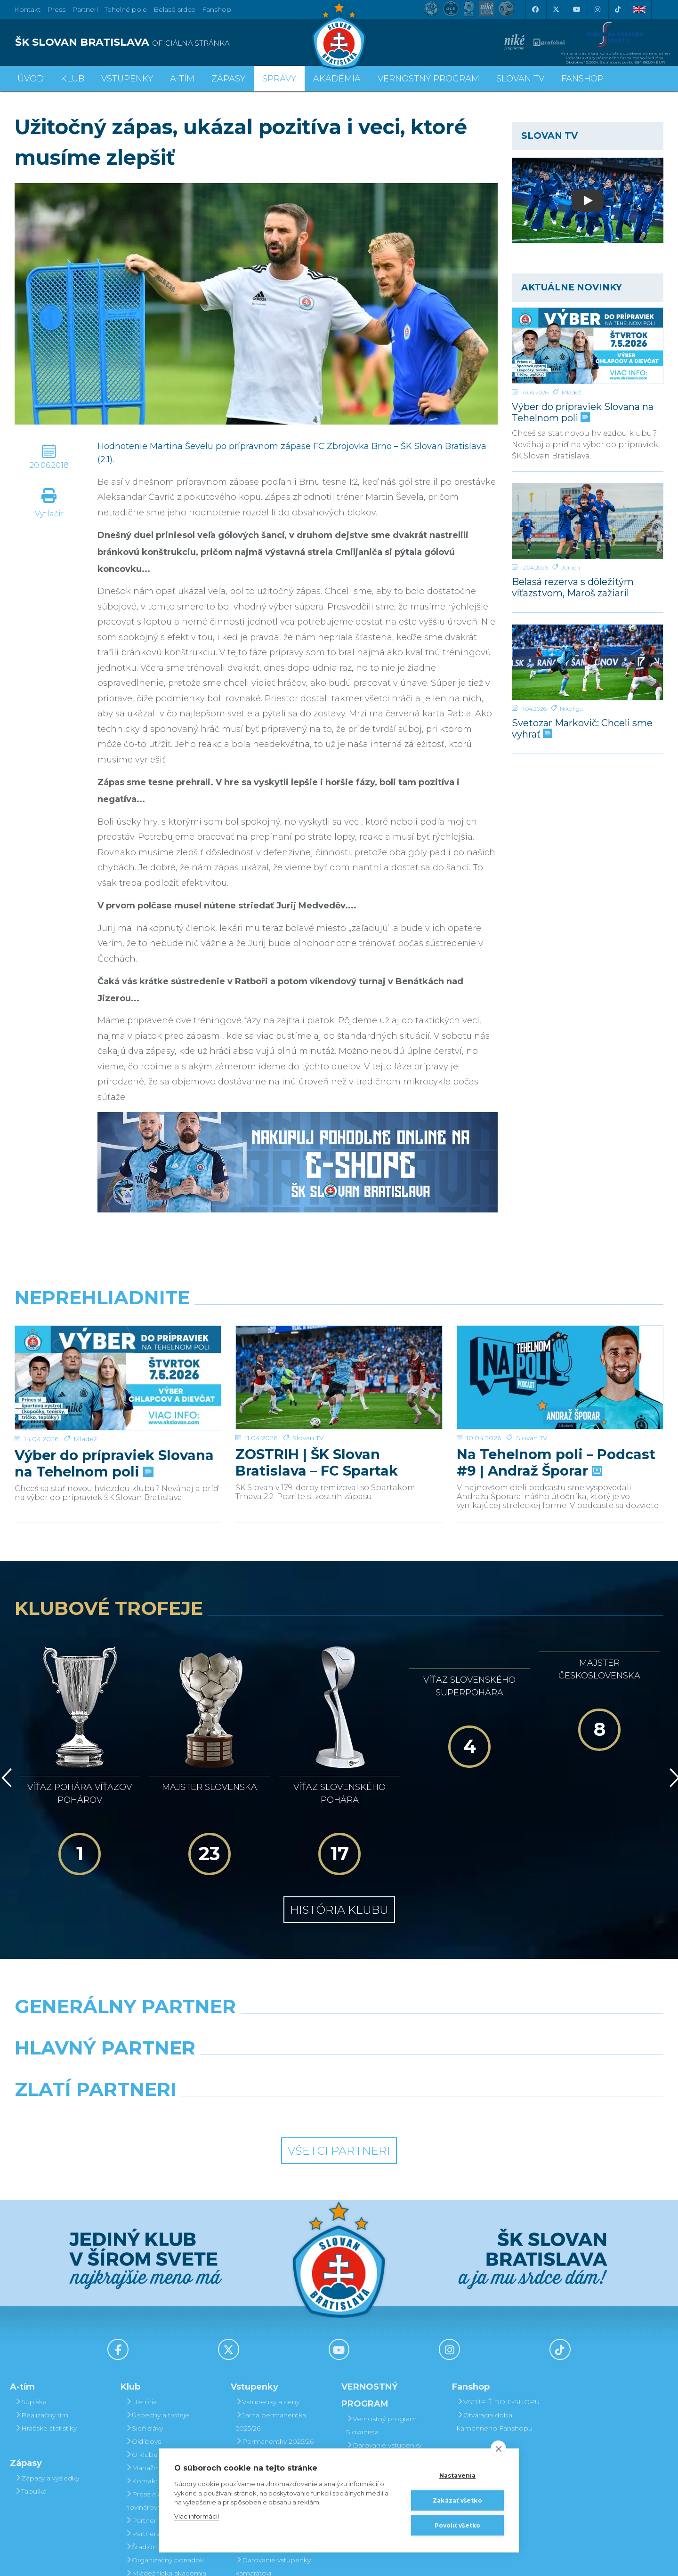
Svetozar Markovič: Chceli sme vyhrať (582, 728)
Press (56, 9)
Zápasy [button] (228, 78)
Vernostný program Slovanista (270, 2433)
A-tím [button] (182, 78)
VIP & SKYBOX (263, 2347)
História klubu (339, 1802)
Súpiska (31, 2294)
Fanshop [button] (582, 78)
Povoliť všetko (458, 2525)
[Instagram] (597, 9)
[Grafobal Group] (422, 2006)
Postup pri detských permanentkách (382, 2397)
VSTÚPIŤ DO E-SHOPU (498, 2294)
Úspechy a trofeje (157, 2307)
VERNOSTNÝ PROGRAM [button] (428, 78)
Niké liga (571, 708)
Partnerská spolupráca (165, 2426)
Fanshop (216, 9)
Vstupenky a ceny (267, 2294)
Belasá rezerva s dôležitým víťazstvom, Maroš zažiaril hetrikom (573, 587)
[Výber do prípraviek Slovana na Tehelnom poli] (587, 345)
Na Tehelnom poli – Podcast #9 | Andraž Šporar (556, 1462)
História (141, 2294)
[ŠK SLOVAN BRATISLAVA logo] (173, 42)
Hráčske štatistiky (46, 2321)
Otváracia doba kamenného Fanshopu (495, 2314)
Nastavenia (457, 2475)
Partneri (141, 2413)
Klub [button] (72, 78)
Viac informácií (196, 2516)
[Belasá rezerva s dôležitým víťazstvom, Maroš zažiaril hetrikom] (587, 521)
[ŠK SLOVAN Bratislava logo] (339, 35)
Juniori (570, 567)
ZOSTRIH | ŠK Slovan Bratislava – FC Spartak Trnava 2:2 (316, 1462)
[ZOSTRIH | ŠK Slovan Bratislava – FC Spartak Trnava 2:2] (338, 1377)
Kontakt (141, 2373)
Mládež (571, 392)
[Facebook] (534, 9)
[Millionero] (422, 1964)
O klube (141, 2347)
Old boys (143, 2334)
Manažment (148, 2360)
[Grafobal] (256, 1964)
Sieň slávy (144, 2321)
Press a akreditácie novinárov (159, 2393)
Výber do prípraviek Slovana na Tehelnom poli (583, 412)
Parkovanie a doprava (274, 2413)
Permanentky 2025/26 (274, 2334)
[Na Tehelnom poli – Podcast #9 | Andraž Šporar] (560, 1377)
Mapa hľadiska (262, 2400)
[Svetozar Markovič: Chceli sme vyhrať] (587, 662)
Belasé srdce (174, 9)
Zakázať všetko (457, 2500)
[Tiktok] (617, 9)
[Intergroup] (256, 2006)
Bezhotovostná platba (275, 2387)
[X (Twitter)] (555, 9)
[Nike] (338, 1923)
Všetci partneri (339, 2043)
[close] (498, 2448)
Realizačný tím (41, 2307)
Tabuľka (31, 2384)
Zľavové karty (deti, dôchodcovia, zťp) (269, 2367)
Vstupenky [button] (127, 78)
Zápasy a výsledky (47, 2371)
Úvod (30, 78)
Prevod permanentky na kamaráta (389, 2371)
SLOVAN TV (520, 78)
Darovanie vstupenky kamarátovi (383, 2344)
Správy (279, 78)
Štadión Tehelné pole (163, 2439)
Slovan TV (308, 1438)
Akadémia (337, 78)
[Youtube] (576, 9)
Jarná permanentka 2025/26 (270, 2314)
